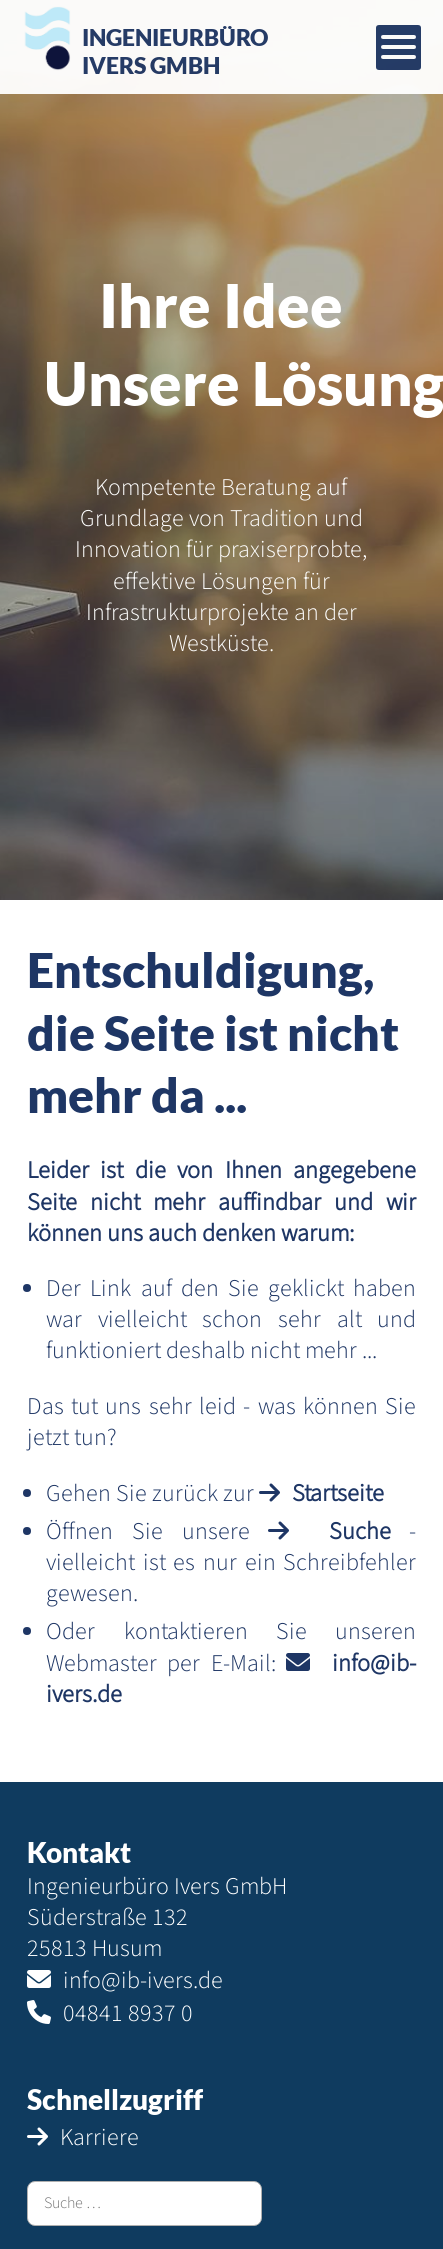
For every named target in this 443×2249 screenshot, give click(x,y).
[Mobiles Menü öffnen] (398, 47)
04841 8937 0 (128, 2013)
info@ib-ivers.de (143, 1980)
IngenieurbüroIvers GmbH (175, 50)
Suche (360, 1531)
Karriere (99, 2137)
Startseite (338, 1493)
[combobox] (144, 2203)
